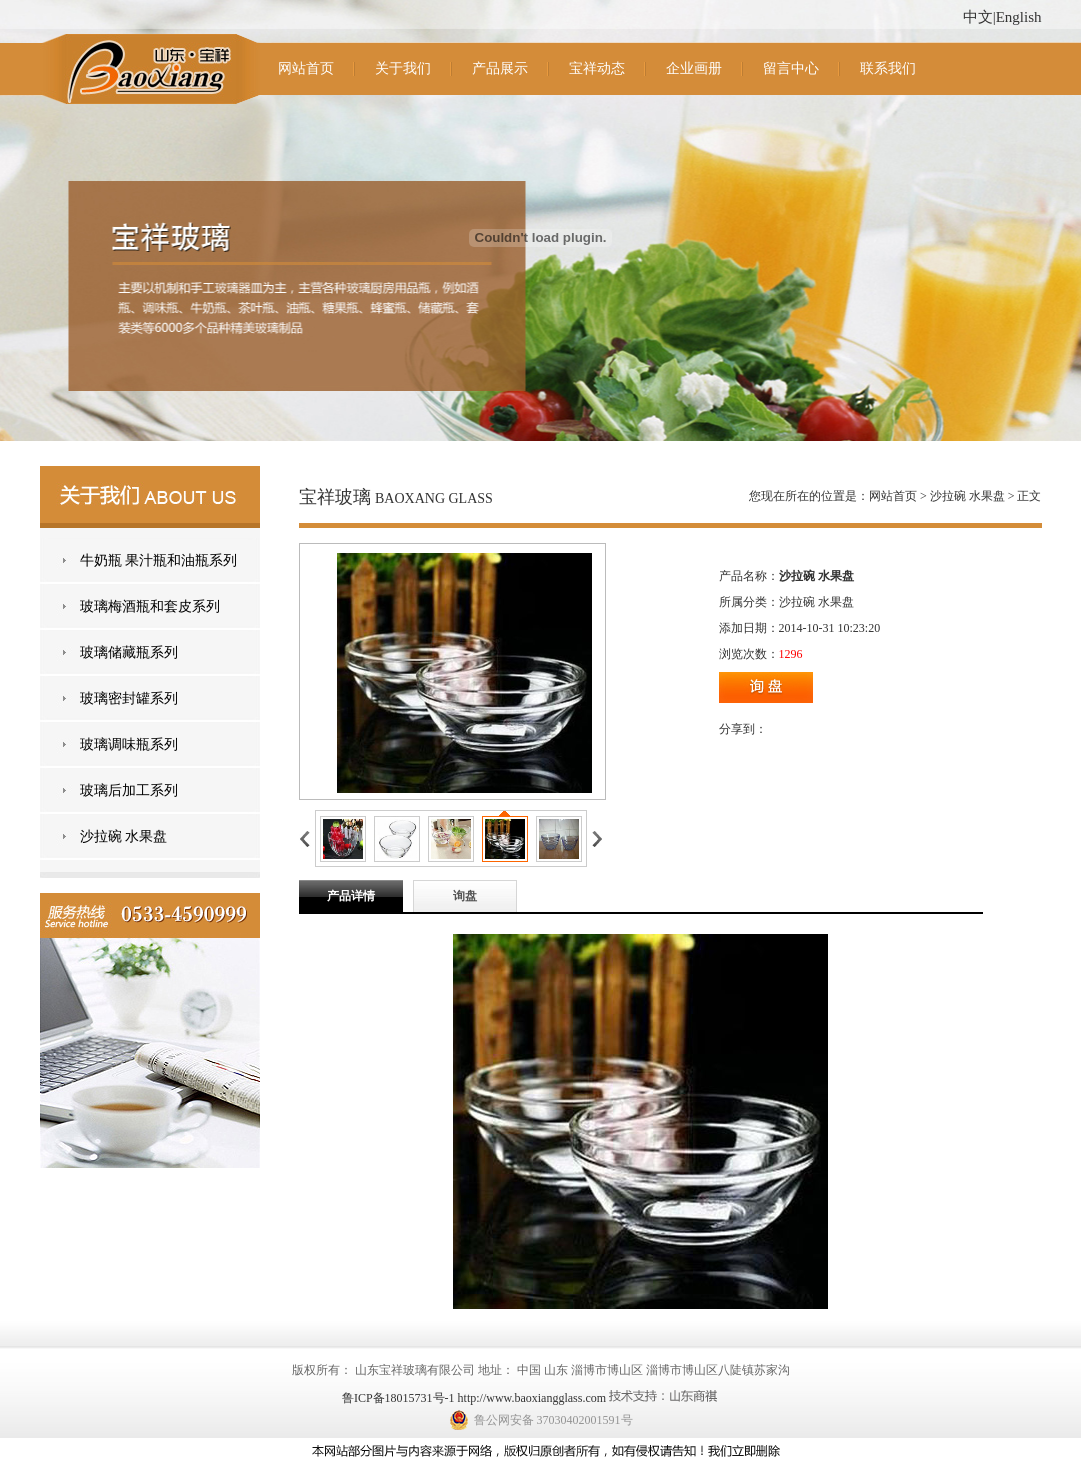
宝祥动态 (597, 68)
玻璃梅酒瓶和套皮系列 (150, 606)
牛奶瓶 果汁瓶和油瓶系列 (159, 560)
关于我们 (403, 68)
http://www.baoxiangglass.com (532, 1398)
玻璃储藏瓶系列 (129, 652)
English (1019, 17)
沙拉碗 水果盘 (124, 836)
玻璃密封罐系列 (129, 698)
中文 (978, 17)
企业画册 (694, 68)
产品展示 (500, 68)
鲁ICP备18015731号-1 (398, 1398)
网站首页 (306, 68)
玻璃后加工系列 (129, 790)
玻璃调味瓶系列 (129, 744)
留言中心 (791, 68)
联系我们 (888, 68)
